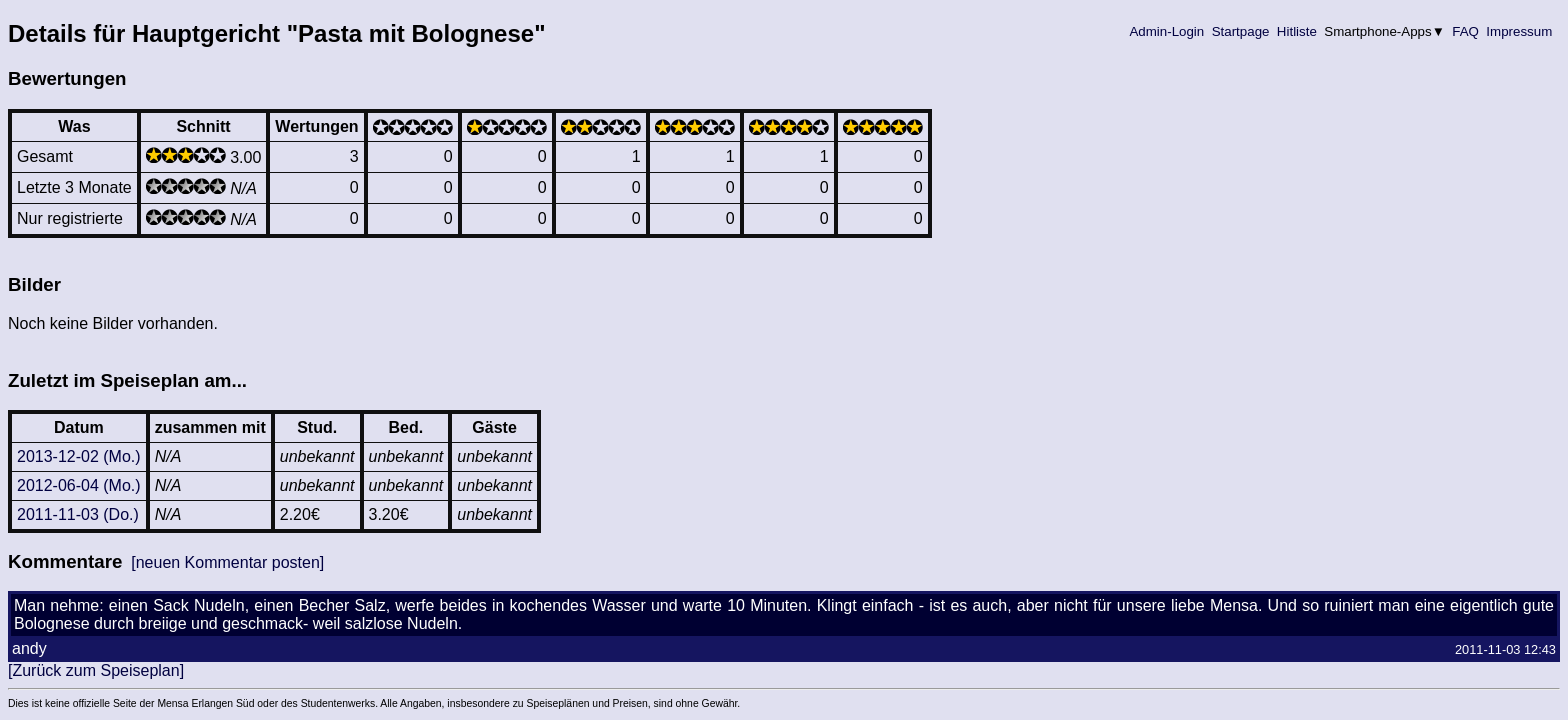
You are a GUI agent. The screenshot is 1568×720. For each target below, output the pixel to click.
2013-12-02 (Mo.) (79, 456)
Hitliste (1296, 31)
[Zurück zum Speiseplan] (96, 670)
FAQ (1466, 31)
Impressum (1519, 31)
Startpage (1240, 31)
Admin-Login (1167, 31)
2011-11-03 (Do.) (78, 514)
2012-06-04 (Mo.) (79, 485)
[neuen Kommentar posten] (227, 562)
